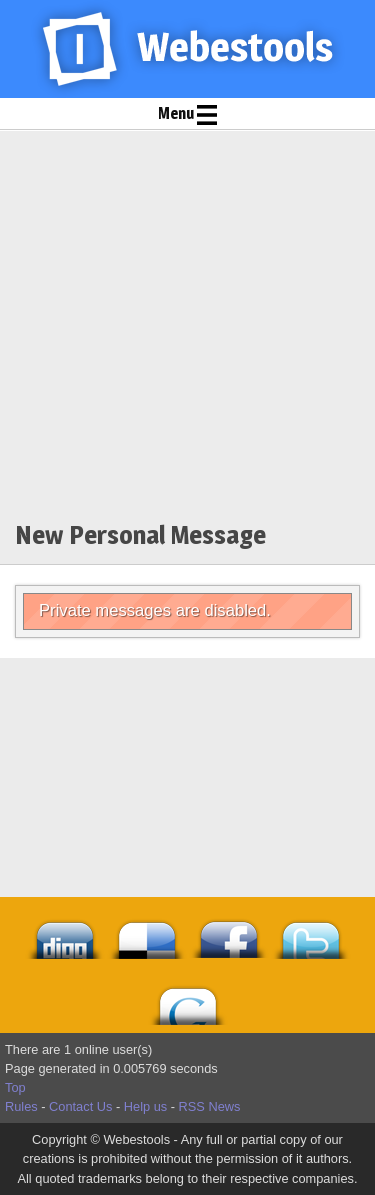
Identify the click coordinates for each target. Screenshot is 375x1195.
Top (15, 1087)
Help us (145, 1106)
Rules (21, 1106)
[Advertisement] (187, 328)
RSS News (210, 1106)
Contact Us (80, 1106)
